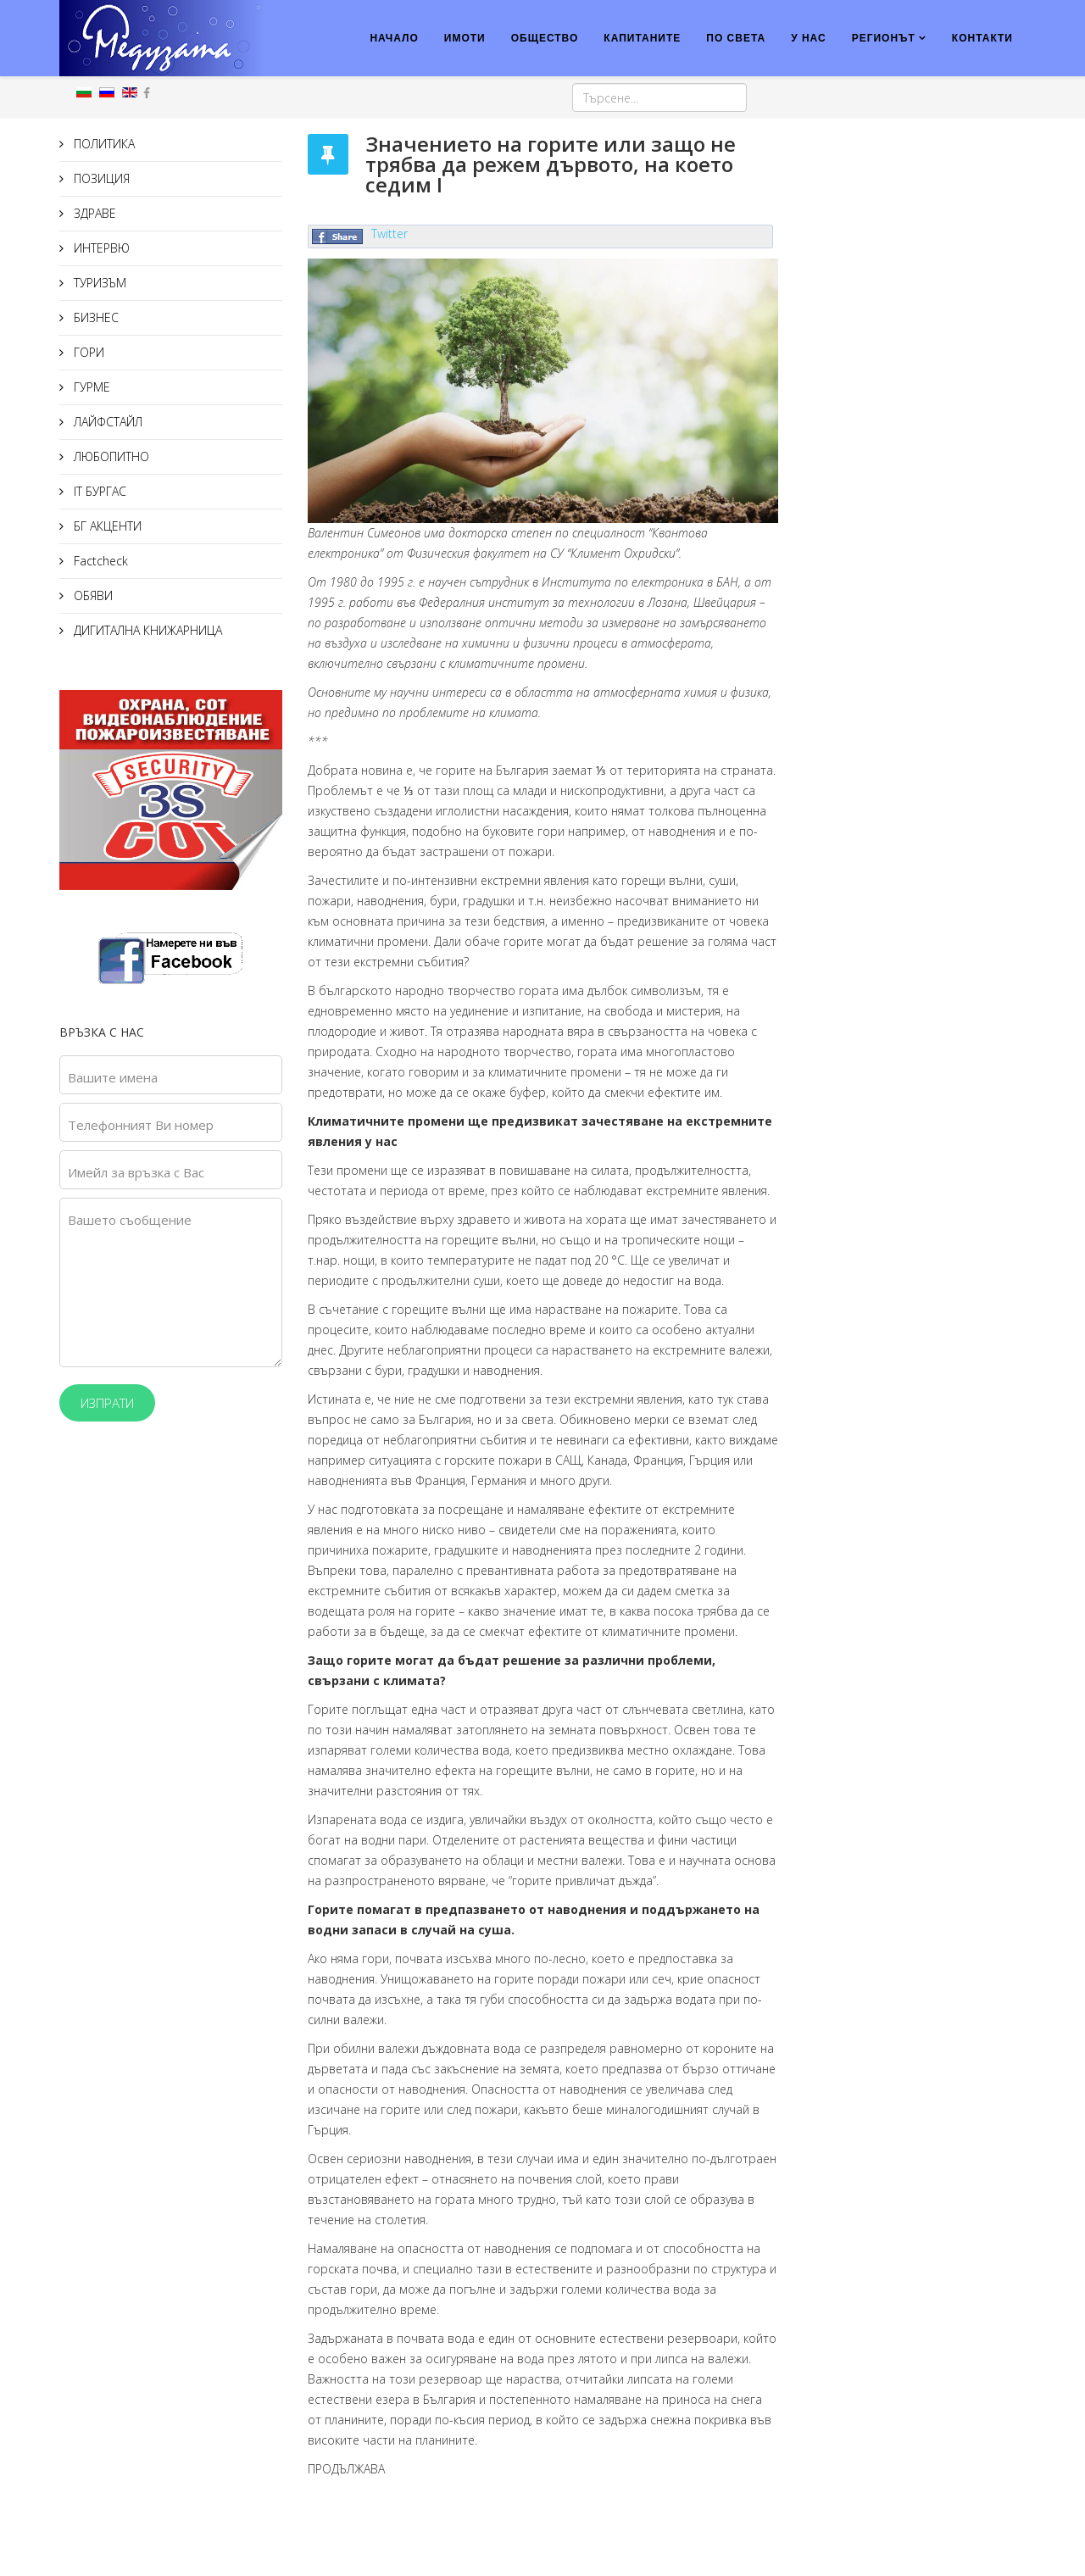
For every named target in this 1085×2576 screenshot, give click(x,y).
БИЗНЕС (94, 317)
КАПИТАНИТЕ (642, 38)
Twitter (389, 233)
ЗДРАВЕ (93, 213)
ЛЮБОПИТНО (109, 456)
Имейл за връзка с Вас (136, 1172)
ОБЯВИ (91, 595)
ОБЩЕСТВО (545, 38)
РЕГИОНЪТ (883, 38)
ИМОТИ (465, 38)
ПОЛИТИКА (102, 144)
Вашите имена (113, 1077)
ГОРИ (87, 352)
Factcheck (99, 561)
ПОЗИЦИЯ (100, 178)
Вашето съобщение (130, 1219)
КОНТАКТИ (982, 38)
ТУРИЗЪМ (98, 283)
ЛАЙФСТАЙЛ (106, 422)
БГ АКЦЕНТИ (106, 526)
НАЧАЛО (394, 38)
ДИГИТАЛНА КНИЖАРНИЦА (146, 630)
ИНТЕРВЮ (100, 248)
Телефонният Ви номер (141, 1124)
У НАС (808, 38)
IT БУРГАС (98, 491)
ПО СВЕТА (735, 38)
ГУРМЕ (90, 387)
